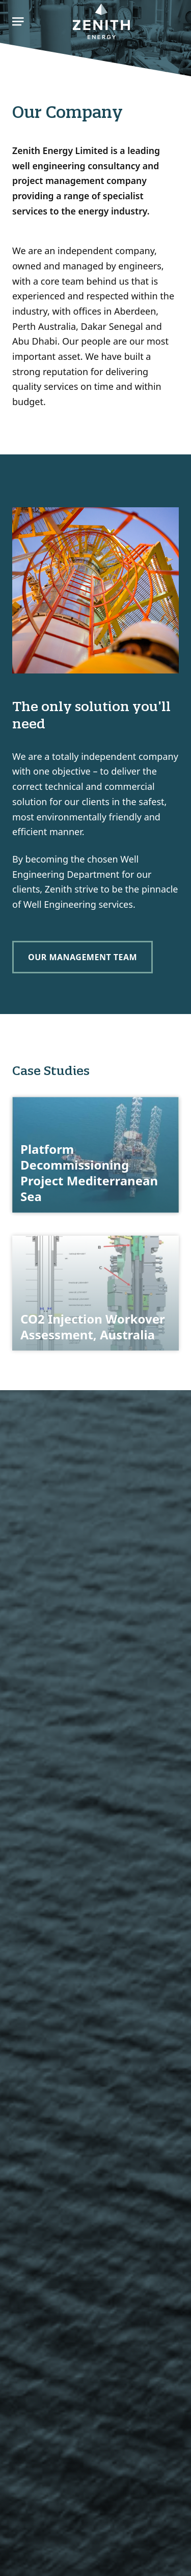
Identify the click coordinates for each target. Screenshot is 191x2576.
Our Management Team (82, 957)
